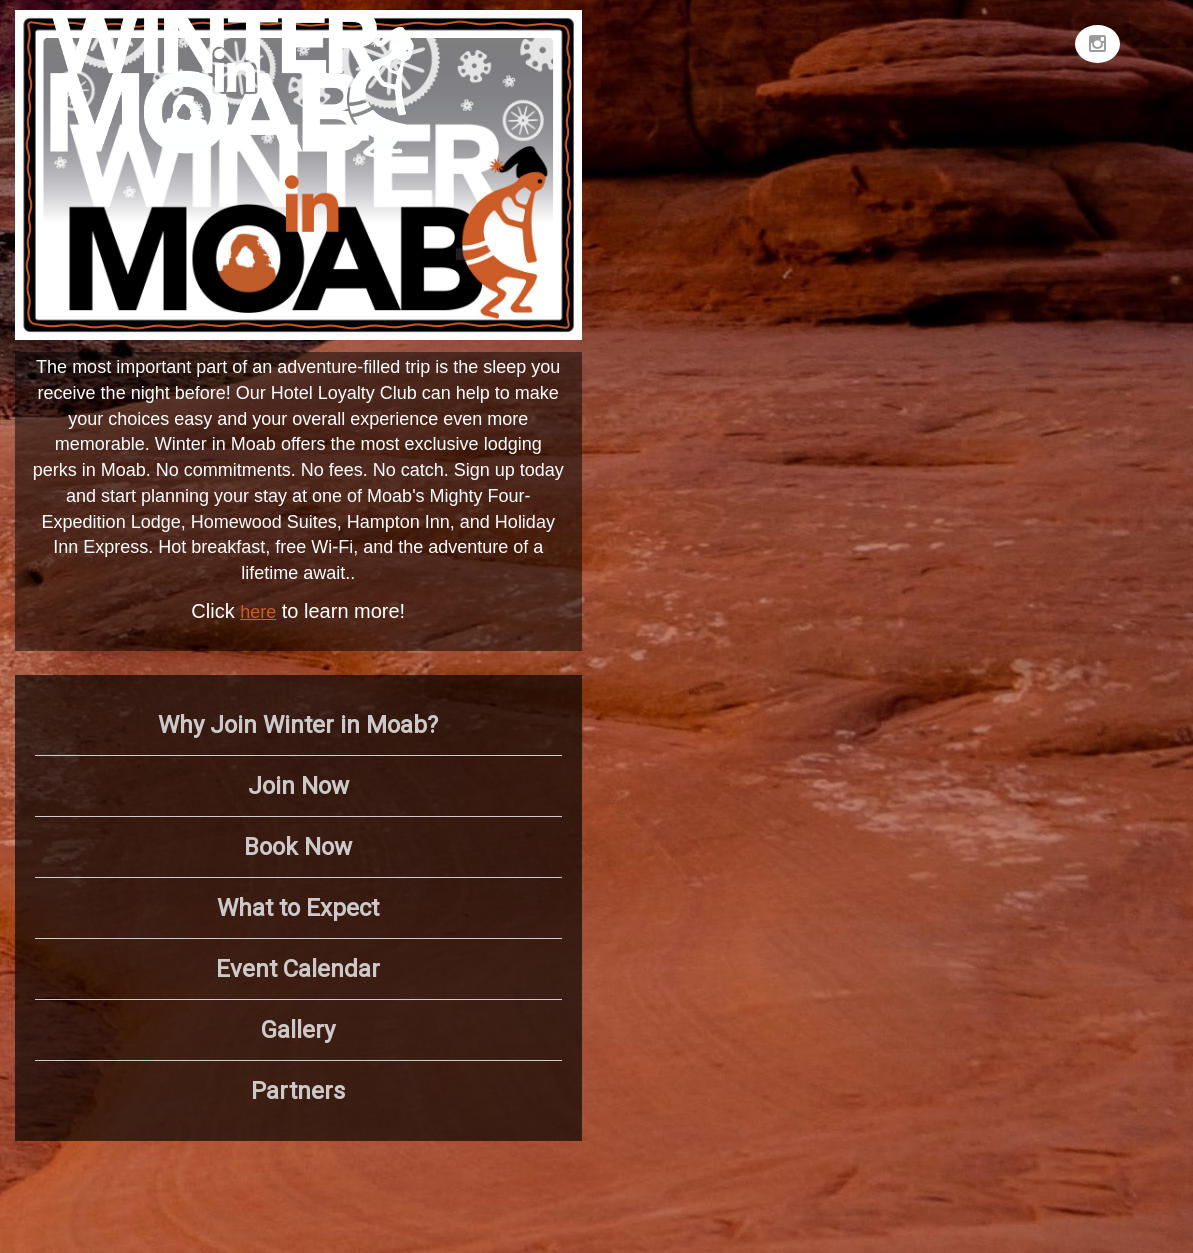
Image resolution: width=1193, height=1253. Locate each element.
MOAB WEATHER (919, 85)
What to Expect (298, 908)
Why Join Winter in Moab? (298, 725)
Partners (298, 1091)
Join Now (298, 786)
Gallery (298, 1030)
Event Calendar (298, 969)
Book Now (298, 847)
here (258, 612)
